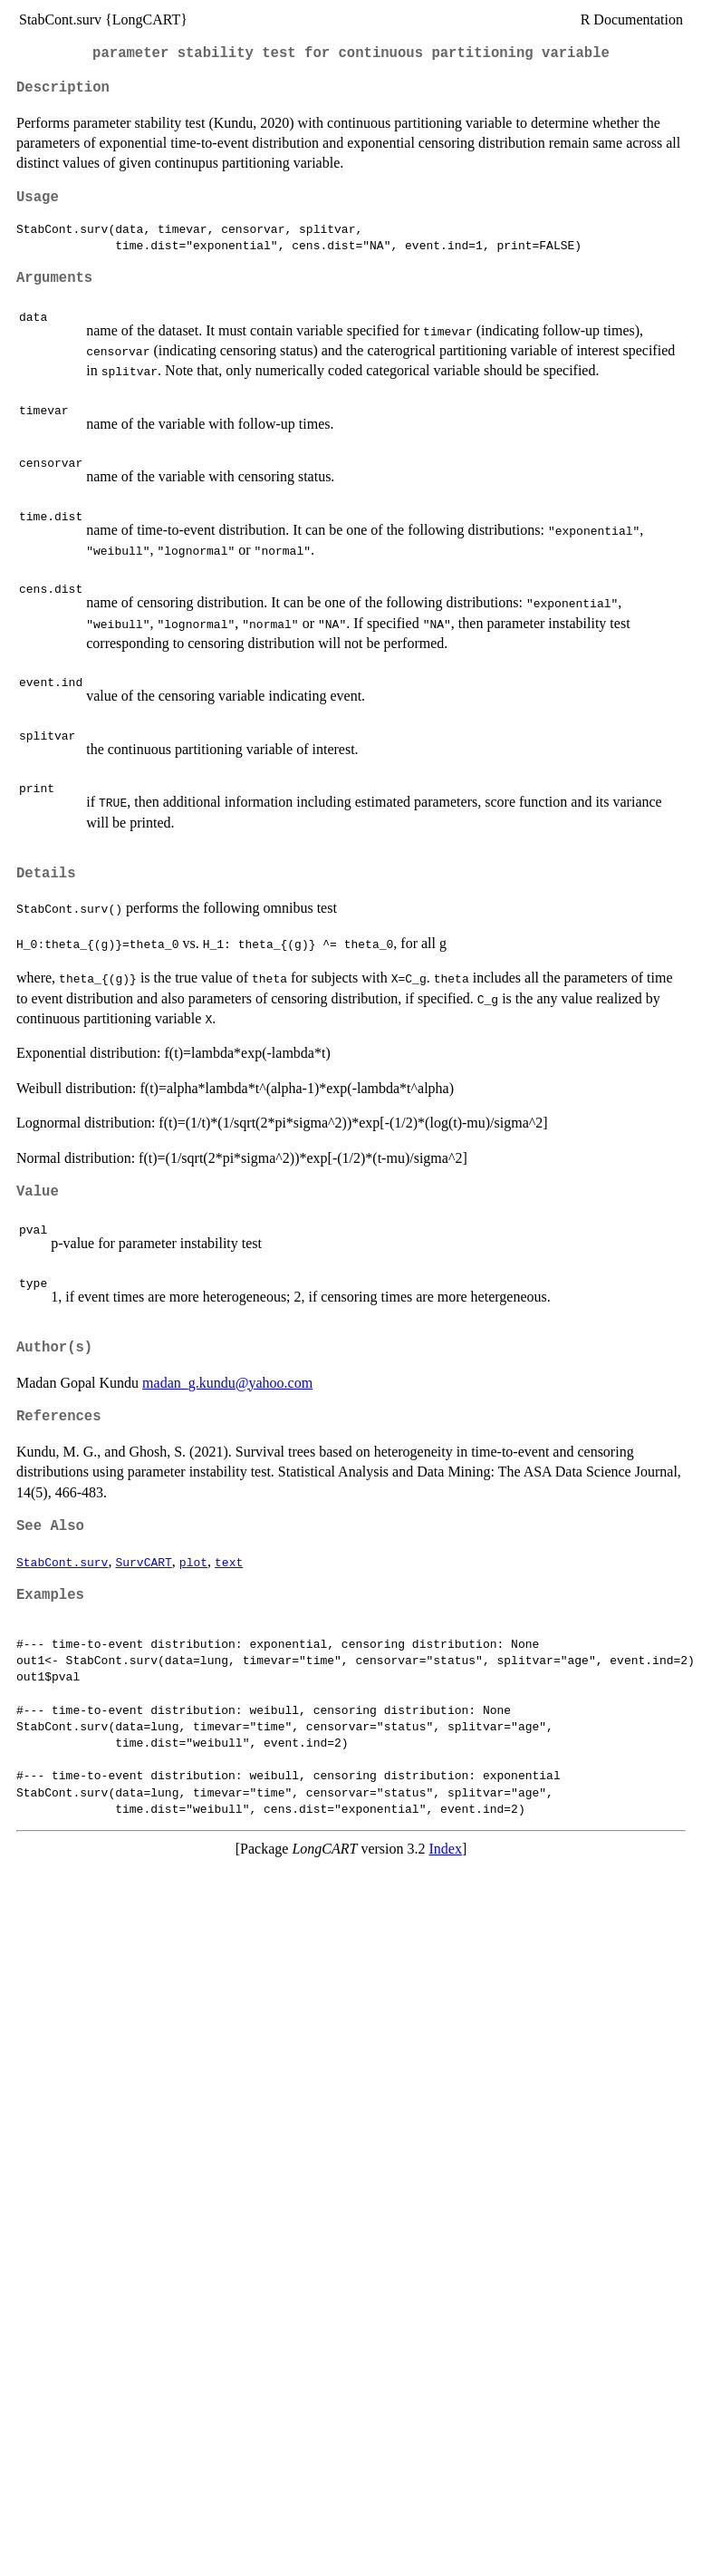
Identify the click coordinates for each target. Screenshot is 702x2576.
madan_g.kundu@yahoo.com (227, 1382)
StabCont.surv (62, 1562)
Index (445, 1848)
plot (193, 1562)
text (229, 1562)
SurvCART (143, 1562)
